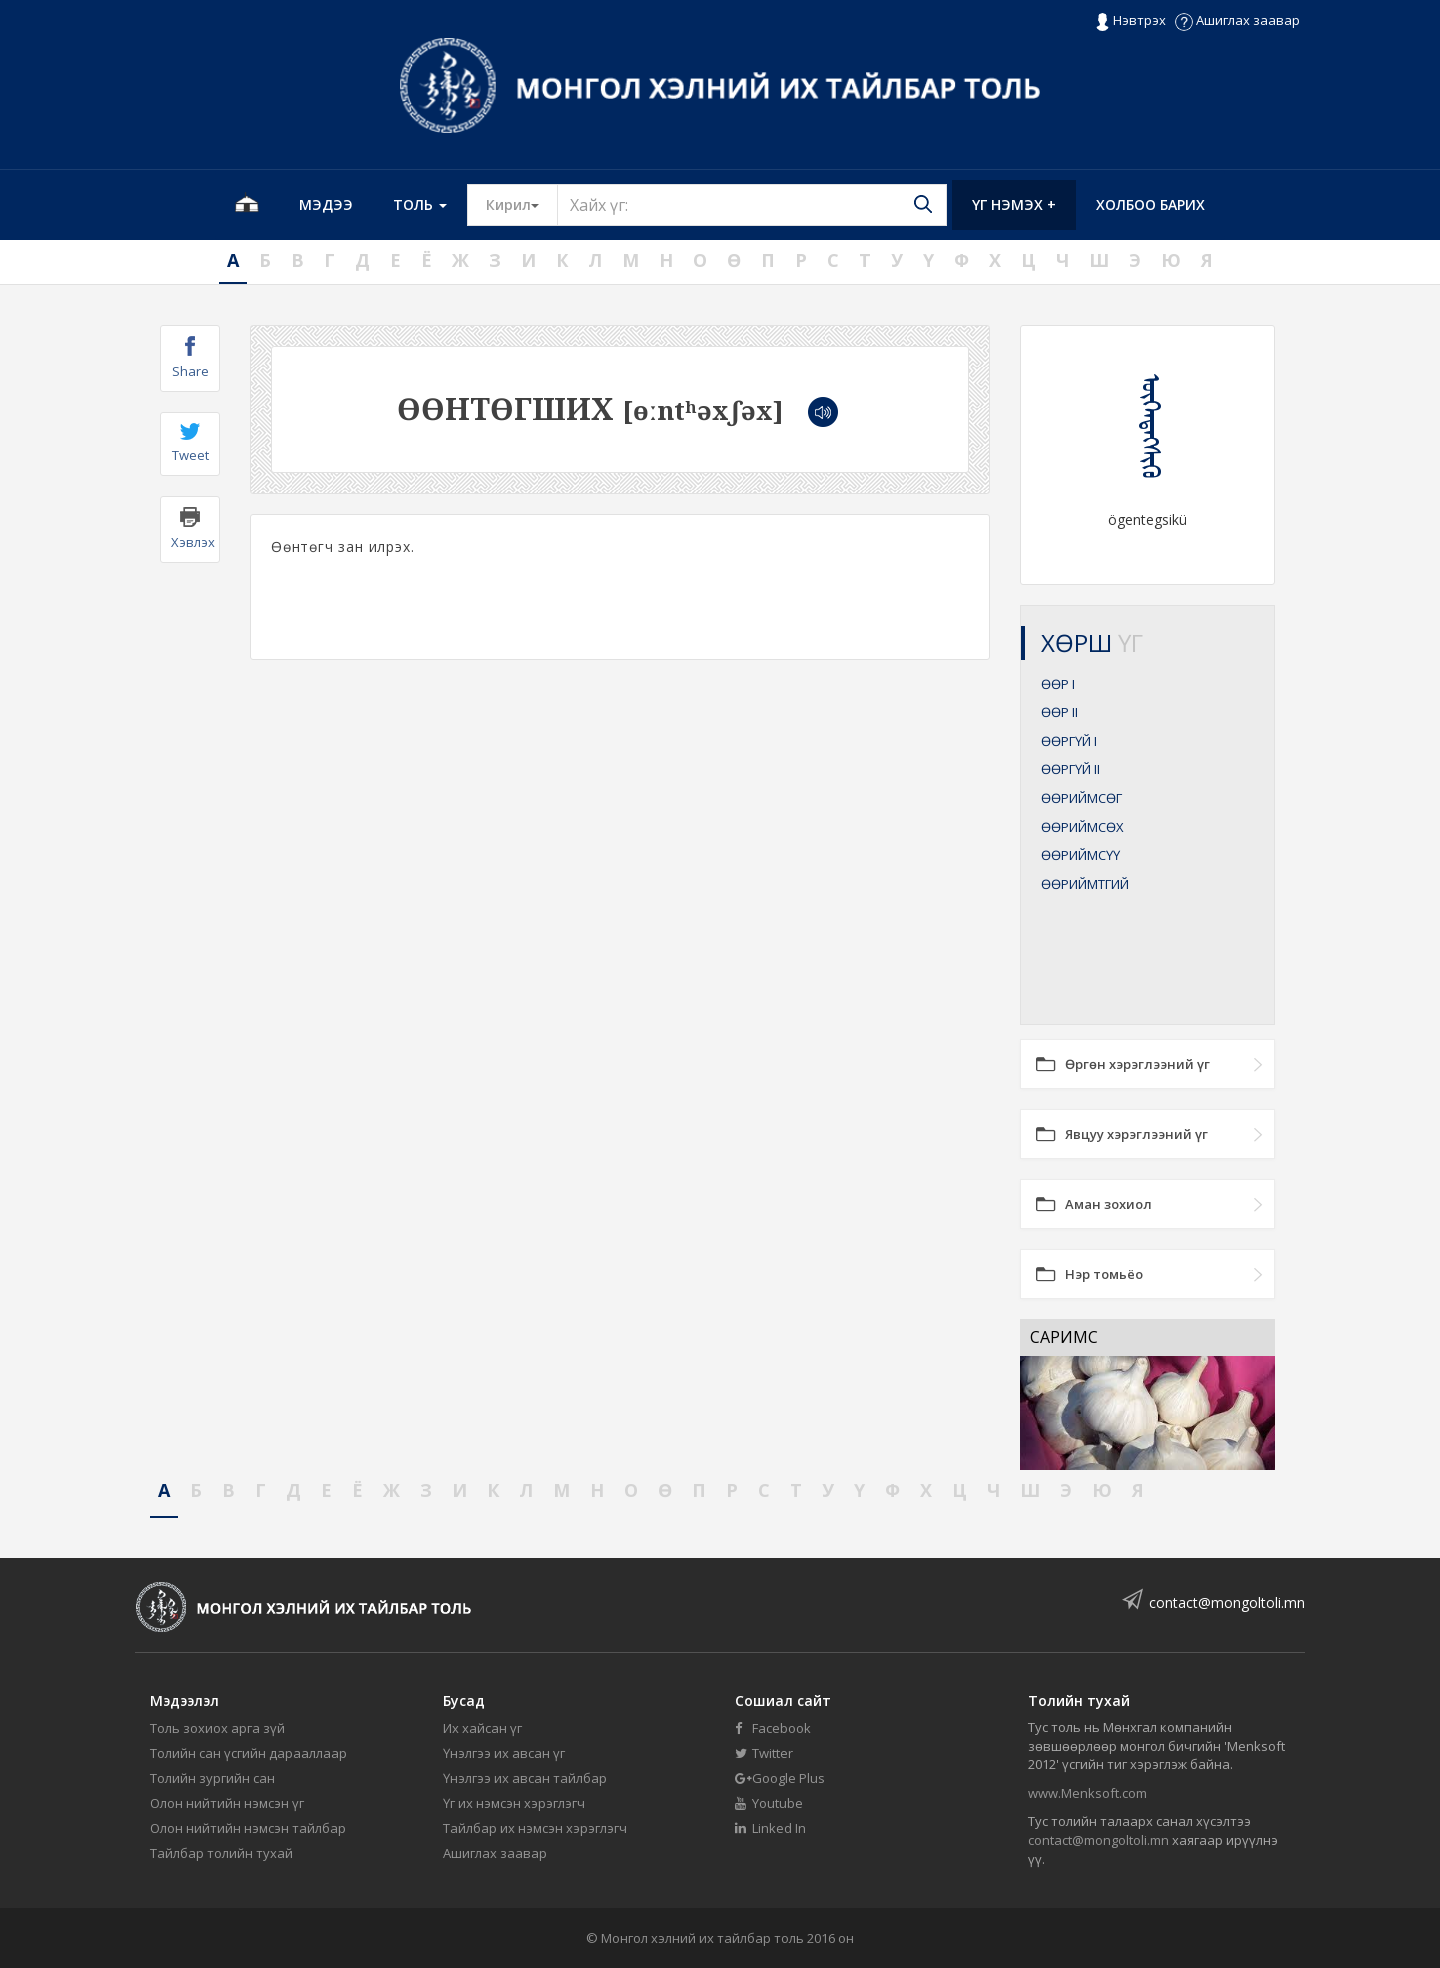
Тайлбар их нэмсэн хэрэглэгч (535, 1828)
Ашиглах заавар (1237, 20)
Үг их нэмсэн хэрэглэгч (514, 1803)
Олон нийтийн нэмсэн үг (227, 1803)
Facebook (773, 1728)
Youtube (769, 1803)
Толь (420, 204)
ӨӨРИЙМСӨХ (1082, 827)
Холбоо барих (1150, 204)
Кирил (522, 204)
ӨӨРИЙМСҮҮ (1080, 855)
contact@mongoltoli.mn (1227, 1602)
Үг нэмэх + (1014, 204)
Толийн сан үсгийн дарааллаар (248, 1753)
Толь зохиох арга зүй (217, 1728)
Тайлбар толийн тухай (221, 1853)
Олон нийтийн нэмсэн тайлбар (248, 1828)
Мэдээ (326, 204)
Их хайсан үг (482, 1728)
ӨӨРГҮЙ (1069, 741)
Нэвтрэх (1130, 21)
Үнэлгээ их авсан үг (504, 1753)
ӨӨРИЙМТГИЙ (1085, 884)
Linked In (770, 1828)
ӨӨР (1058, 684)
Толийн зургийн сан (212, 1778)
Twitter (764, 1753)
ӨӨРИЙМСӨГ (1081, 798)
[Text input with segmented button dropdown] (752, 205)
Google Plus (780, 1778)
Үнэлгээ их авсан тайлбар (525, 1778)
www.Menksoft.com (1087, 1793)
